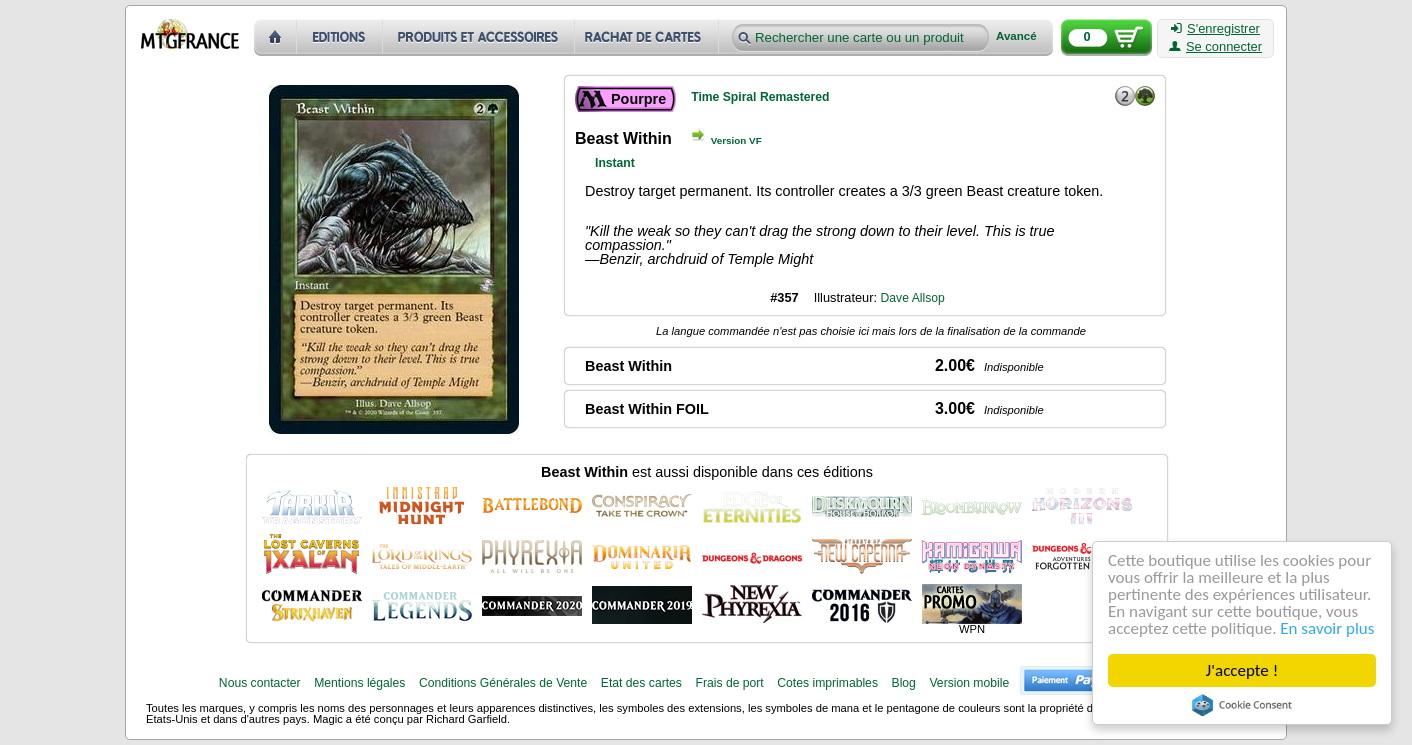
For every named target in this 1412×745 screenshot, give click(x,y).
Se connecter (1215, 47)
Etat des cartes (641, 683)
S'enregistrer (1215, 29)
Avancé (1016, 36)
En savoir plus (1328, 628)
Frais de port (729, 683)
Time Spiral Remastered (760, 97)
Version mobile (969, 683)
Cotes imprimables (827, 683)
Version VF (736, 140)
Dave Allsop (913, 298)
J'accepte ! (1242, 670)
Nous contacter (260, 683)
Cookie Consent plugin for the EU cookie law (1242, 705)
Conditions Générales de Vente (503, 683)
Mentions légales (359, 683)
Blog (904, 683)
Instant (615, 163)
